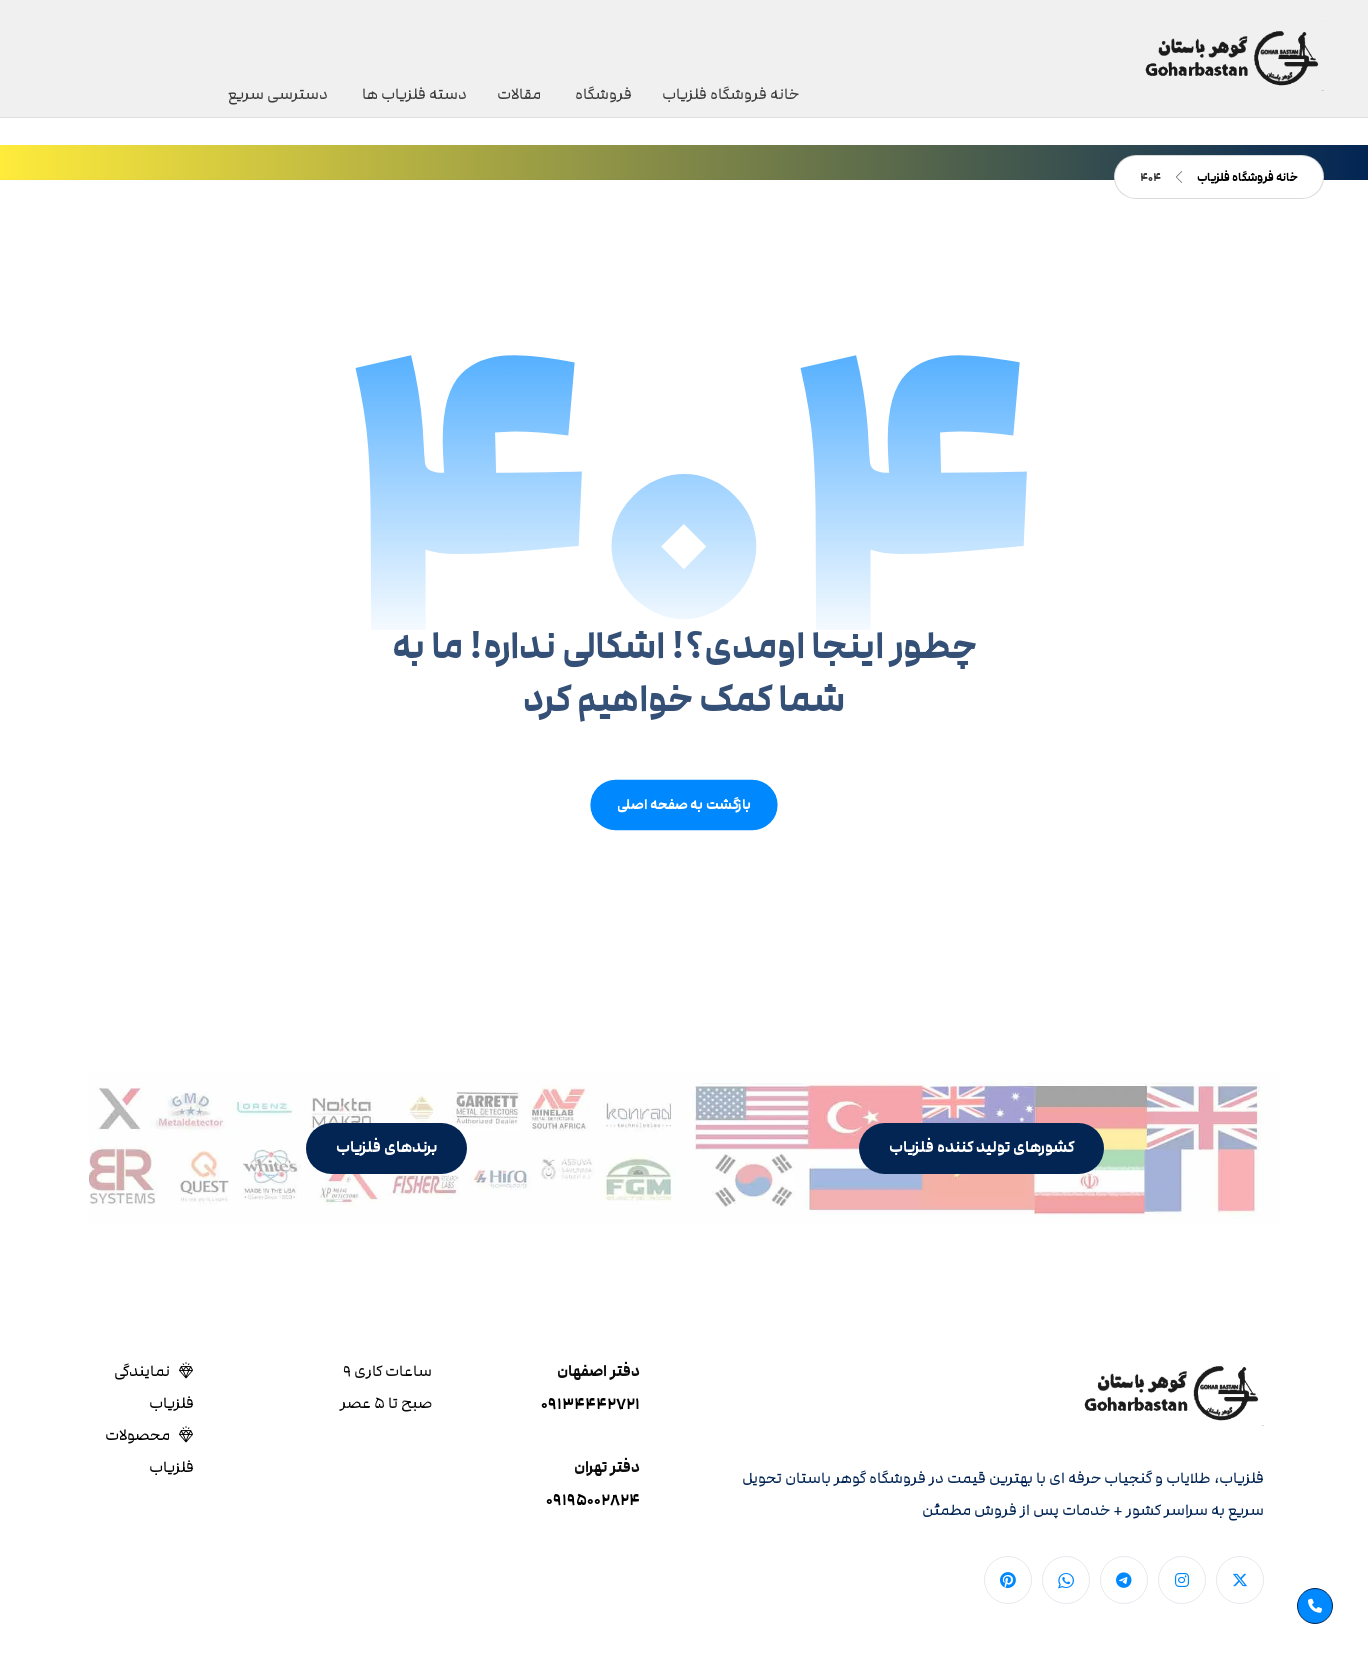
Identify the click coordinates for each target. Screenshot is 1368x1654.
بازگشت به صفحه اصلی (683, 804)
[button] (981, 1148)
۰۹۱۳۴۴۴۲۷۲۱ (590, 1404)
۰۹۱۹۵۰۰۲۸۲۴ (593, 1500)
